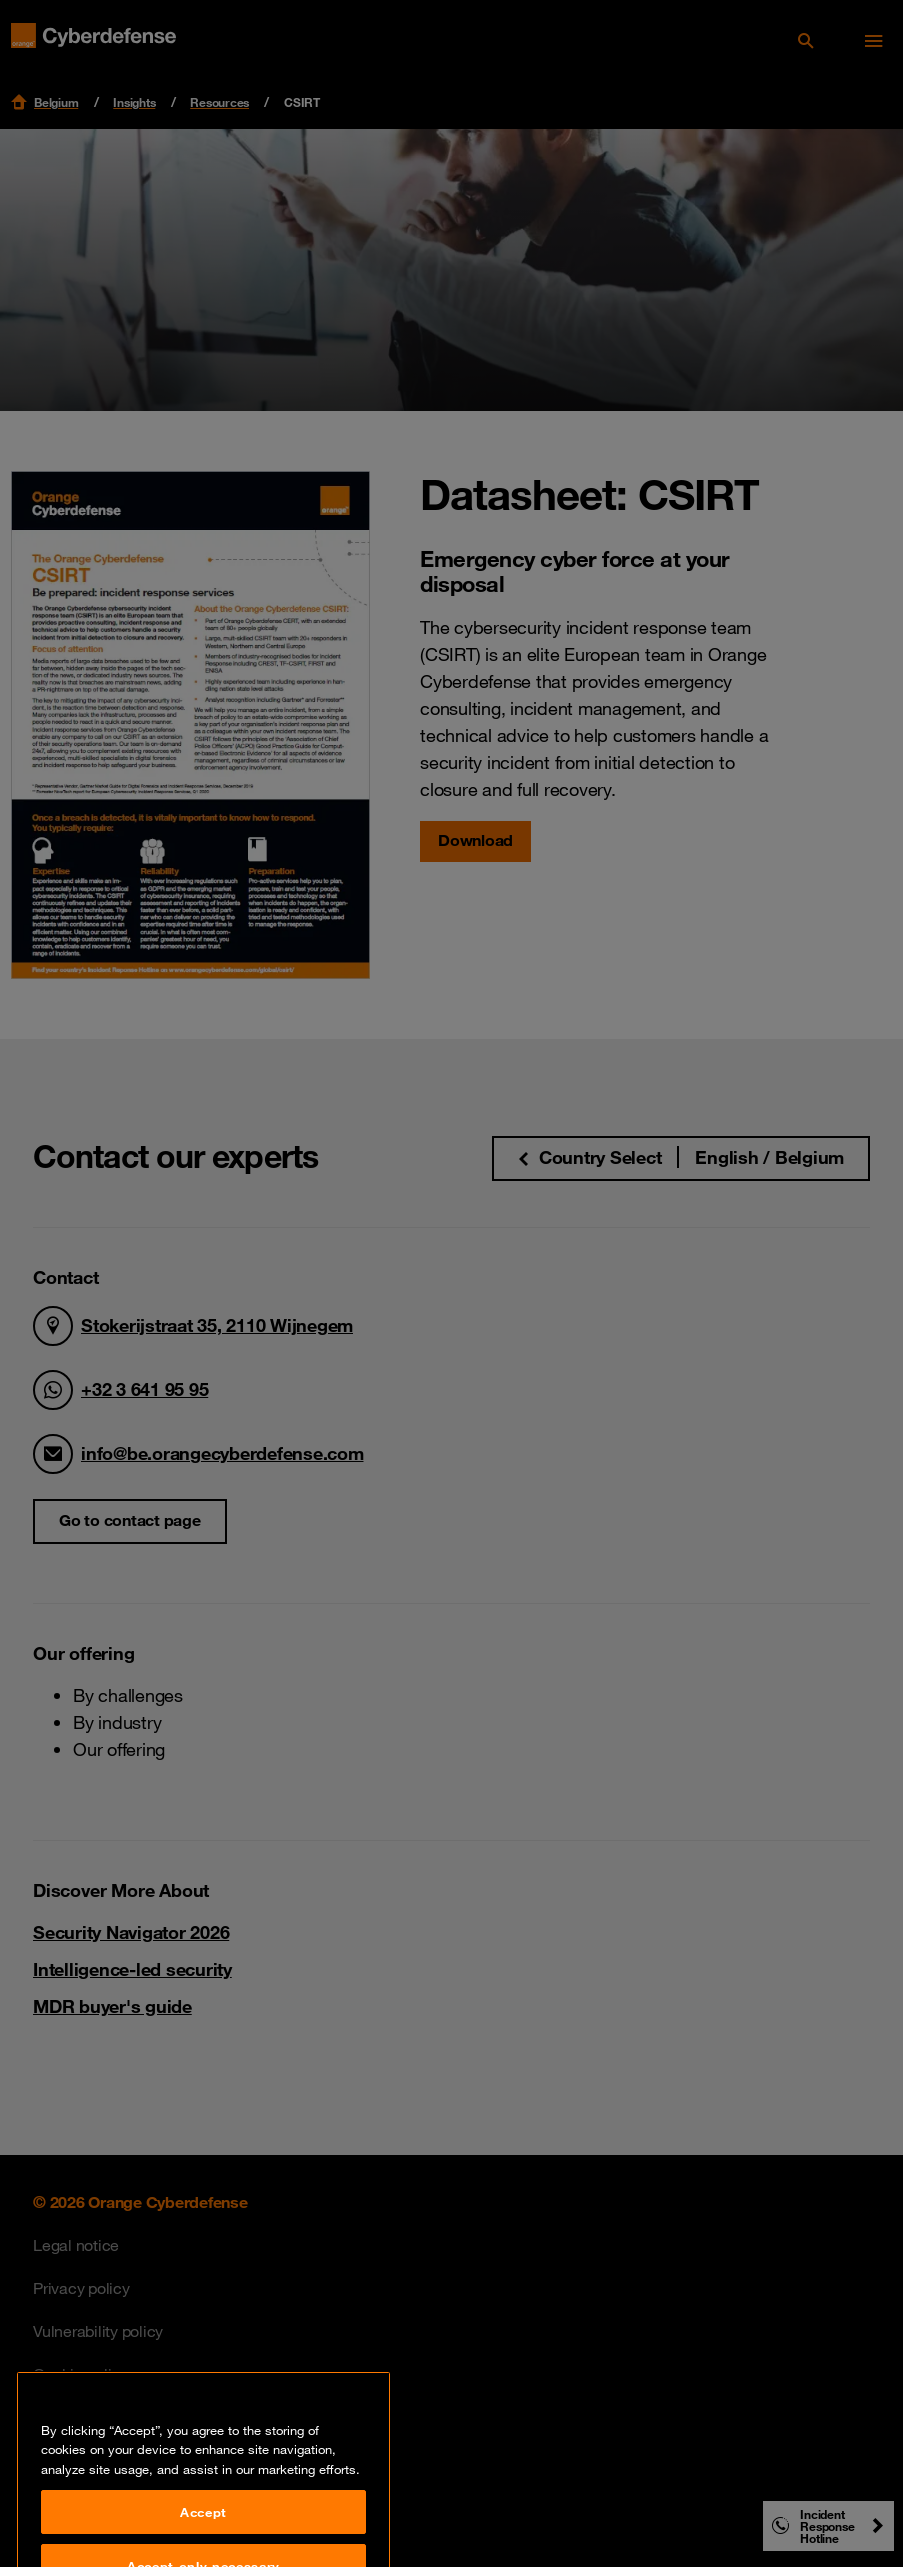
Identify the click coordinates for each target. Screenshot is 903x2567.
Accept (203, 2535)
